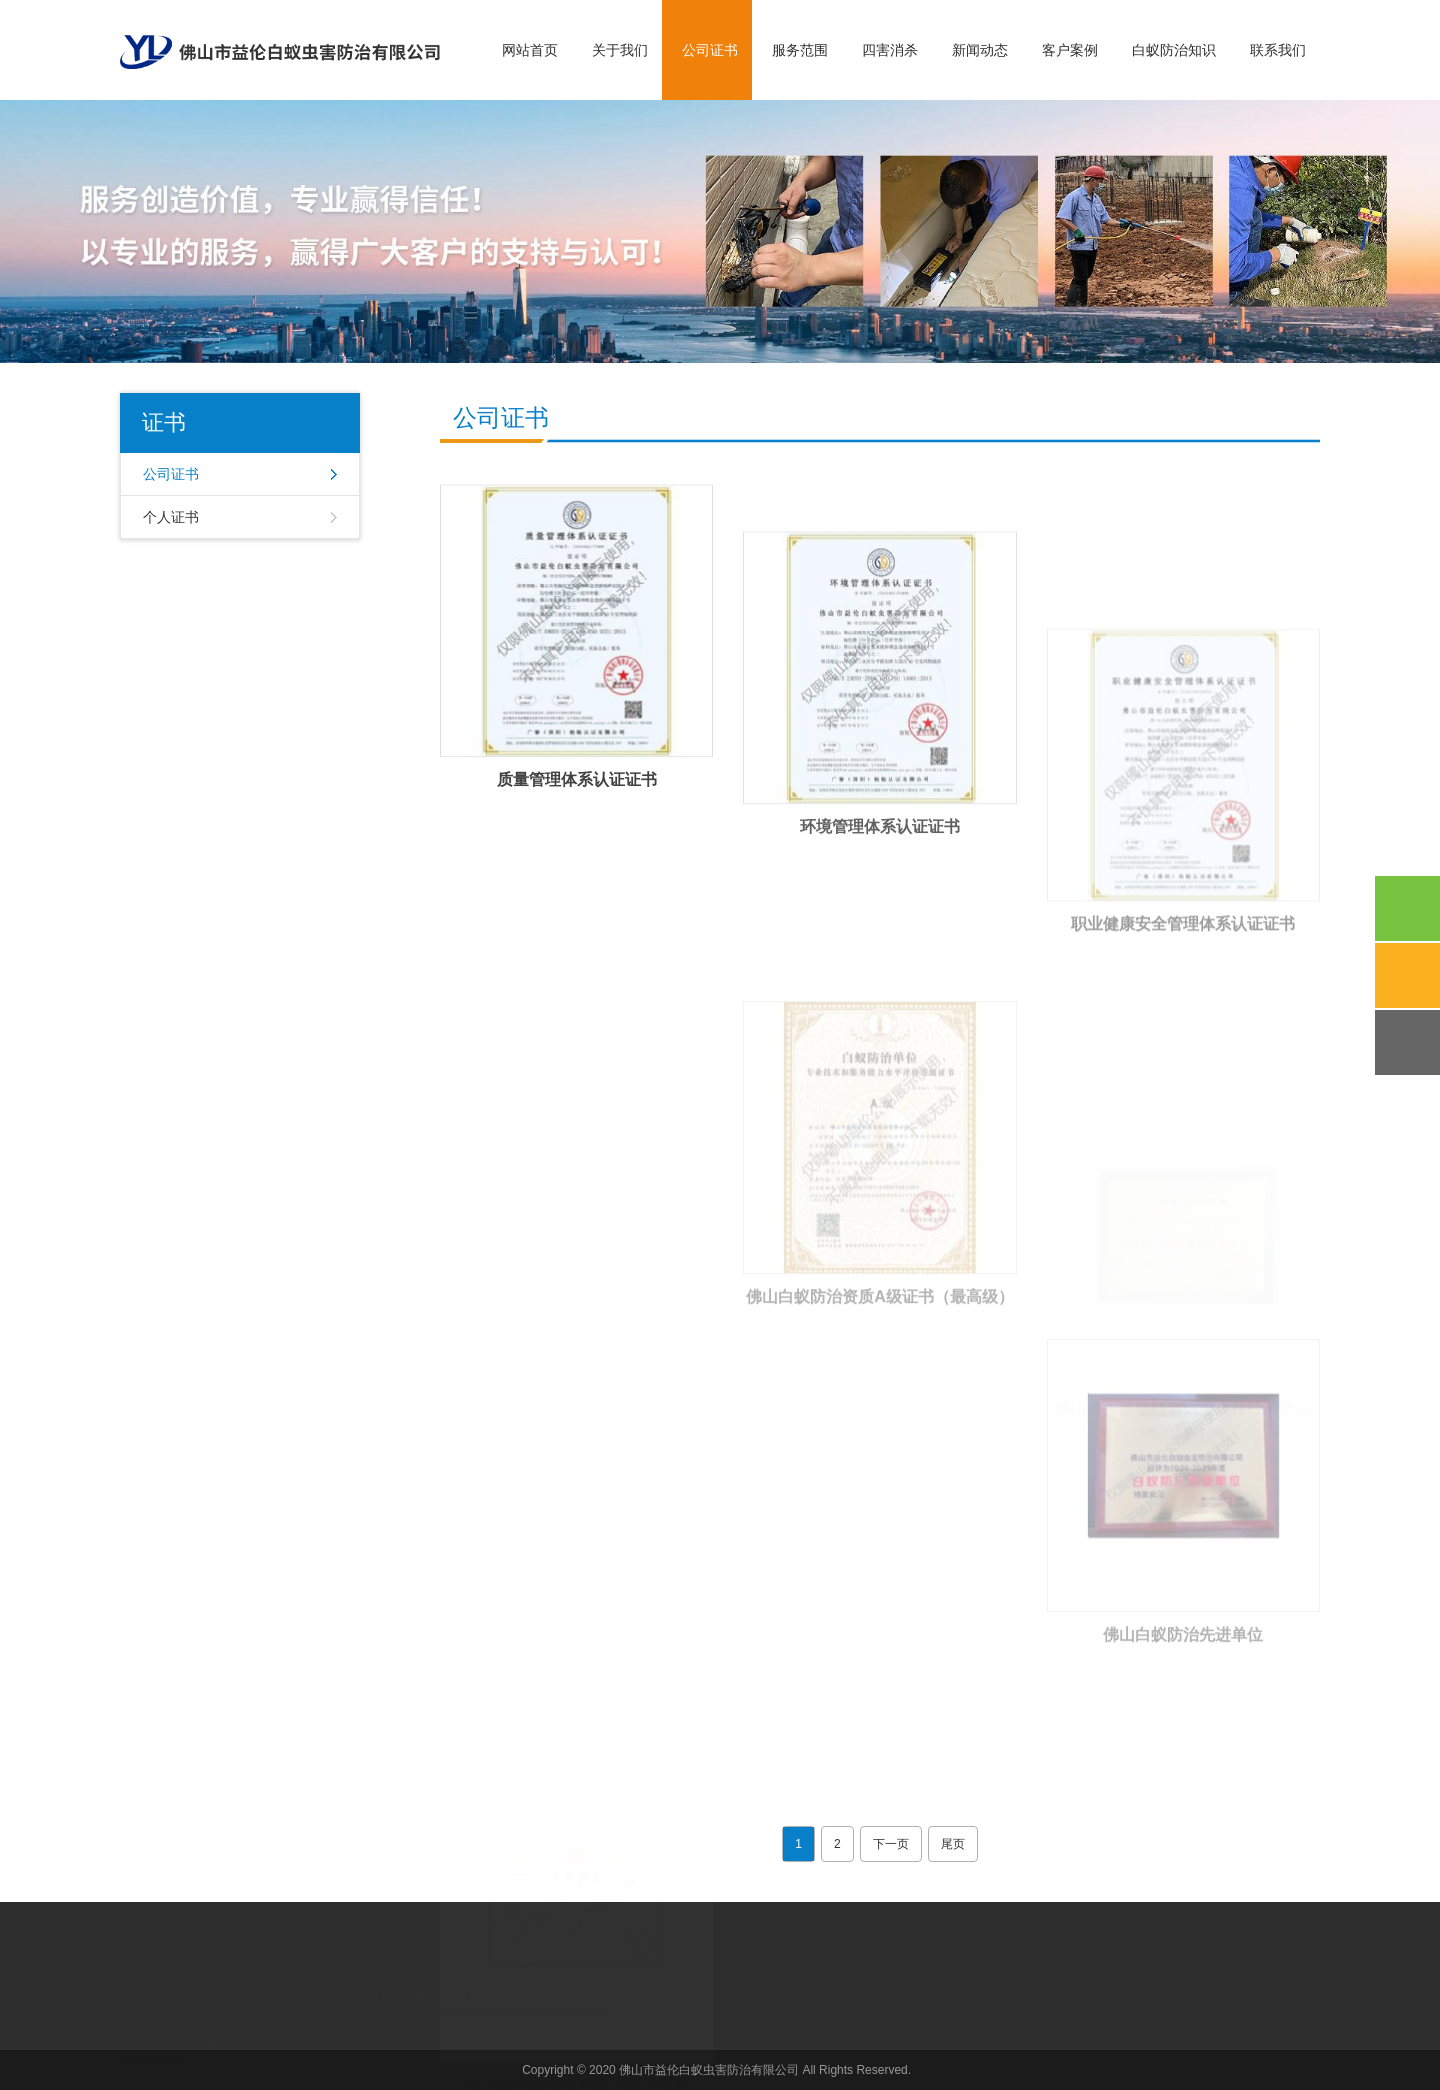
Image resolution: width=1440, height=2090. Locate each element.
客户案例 (1070, 50)
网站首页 (530, 50)
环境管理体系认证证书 (880, 893)
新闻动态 (980, 50)
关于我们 (620, 50)
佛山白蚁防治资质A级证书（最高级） (880, 1392)
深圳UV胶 (234, 2025)
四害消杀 (890, 50)
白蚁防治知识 (1174, 50)
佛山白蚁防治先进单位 (1183, 1730)
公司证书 (710, 50)
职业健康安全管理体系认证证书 (1183, 1028)
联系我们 (1278, 50)
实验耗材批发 (315, 2025)
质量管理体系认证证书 (577, 811)
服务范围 (800, 50)
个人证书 (171, 517)
